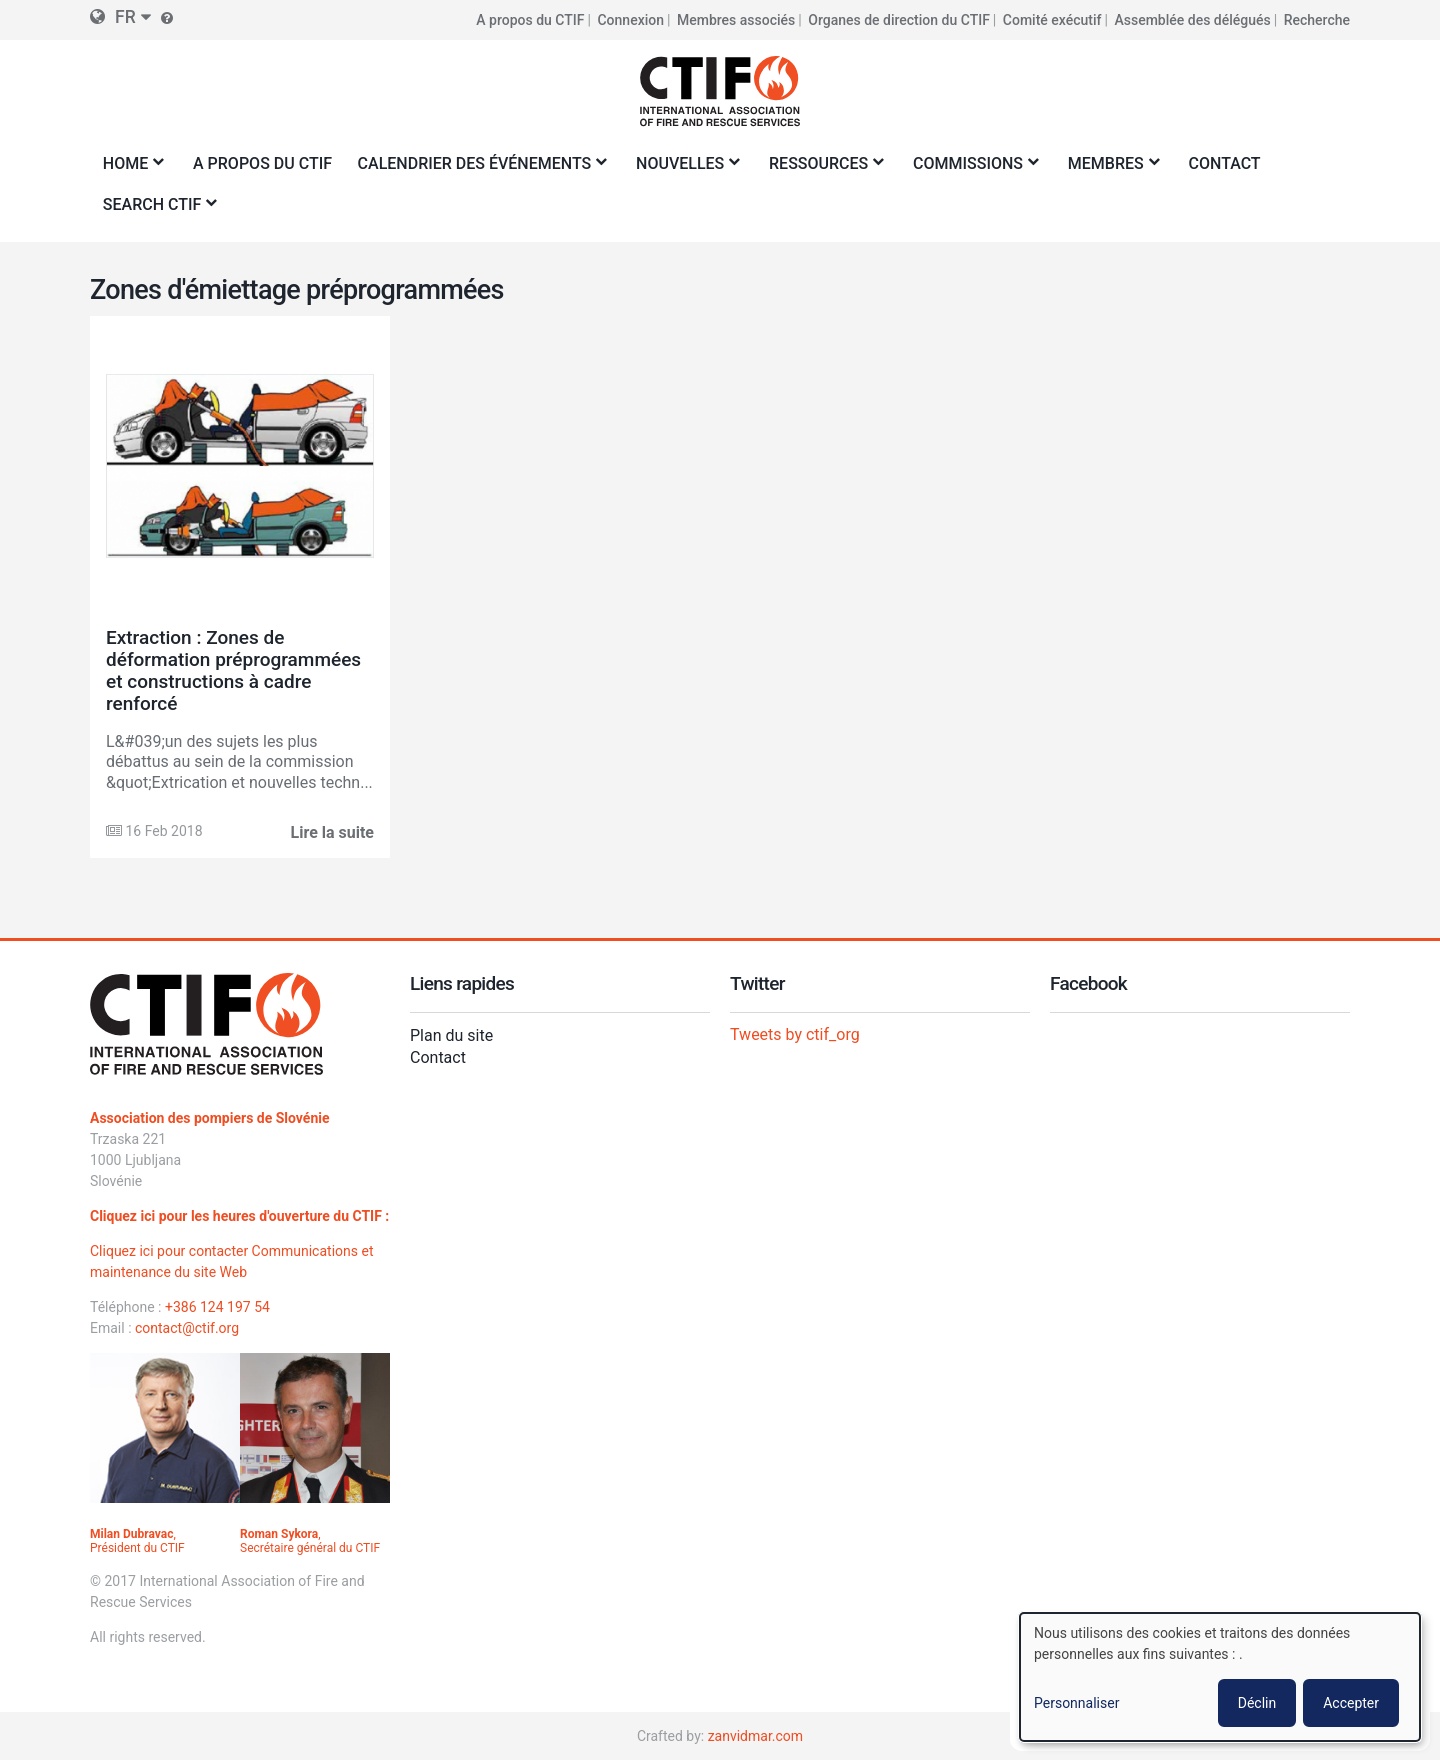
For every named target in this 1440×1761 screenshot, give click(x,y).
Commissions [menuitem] (971, 169)
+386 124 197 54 (217, 1307)
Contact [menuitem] (1225, 163)
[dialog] (1220, 1677)
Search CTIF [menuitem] (155, 210)
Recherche (1317, 20)
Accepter (1351, 1703)
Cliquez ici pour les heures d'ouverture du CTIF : (239, 1216)
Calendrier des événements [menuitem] (478, 169)
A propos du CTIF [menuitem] (262, 163)
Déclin (1257, 1703)
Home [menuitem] (129, 169)
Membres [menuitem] (1109, 169)
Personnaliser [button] (1076, 1703)
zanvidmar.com (755, 1736)
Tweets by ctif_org (795, 1034)
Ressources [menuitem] (822, 169)
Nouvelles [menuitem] (683, 169)
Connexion (630, 20)
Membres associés (736, 20)
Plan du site (451, 1035)
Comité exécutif (1052, 20)
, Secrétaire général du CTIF (310, 1541)
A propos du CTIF (530, 20)
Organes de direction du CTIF (899, 20)
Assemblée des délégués (1192, 20)
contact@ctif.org (187, 1328)
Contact (438, 1057)
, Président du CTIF (137, 1541)
